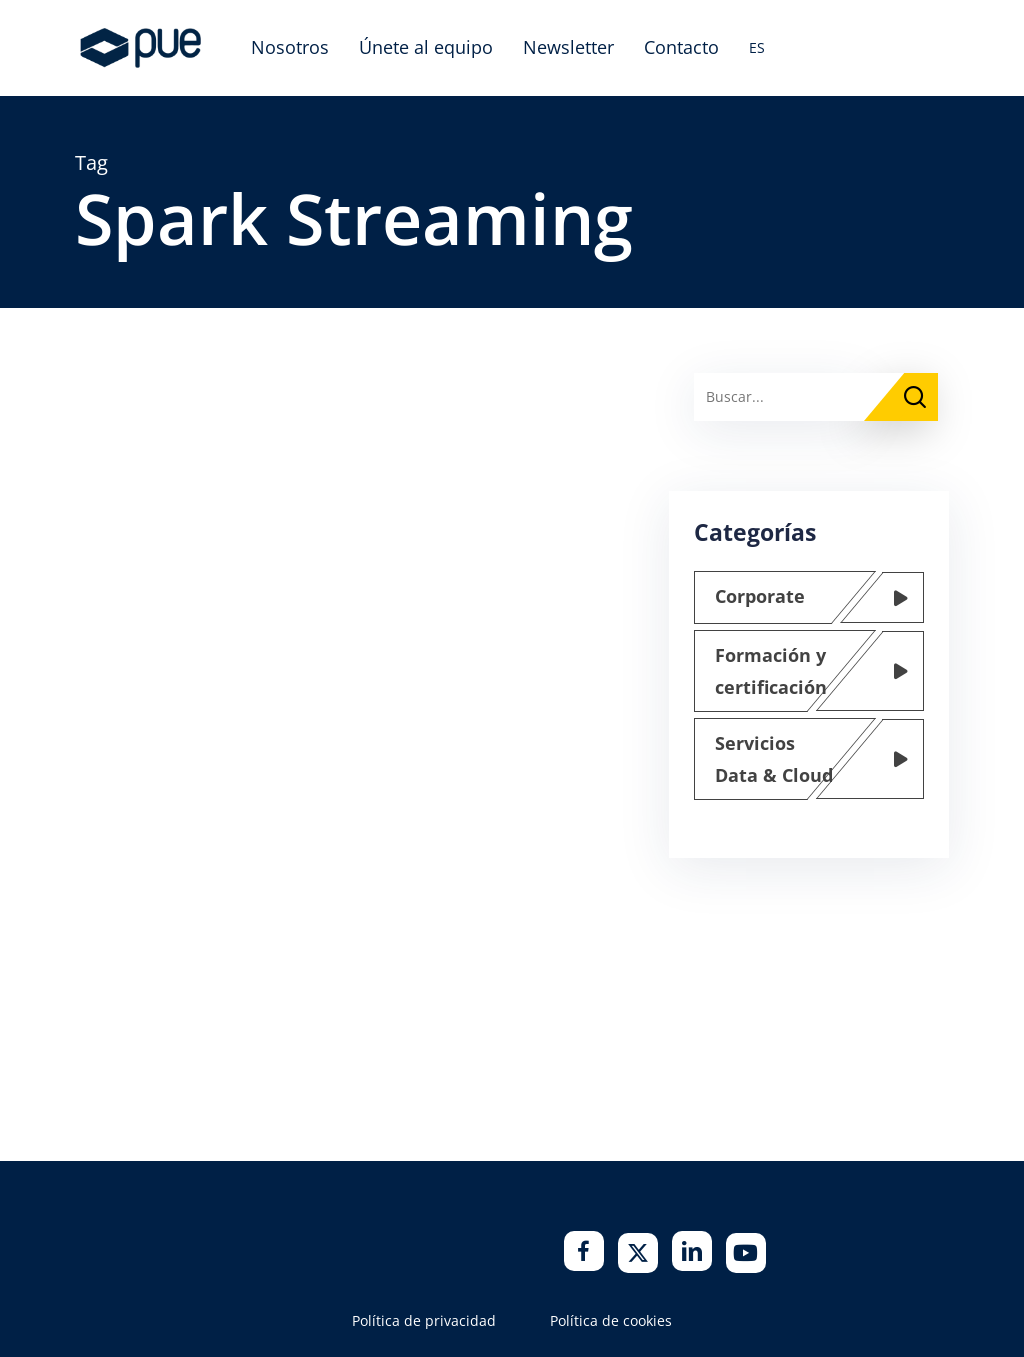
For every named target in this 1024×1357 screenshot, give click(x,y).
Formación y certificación (771, 671)
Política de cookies (611, 1320)
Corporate (760, 596)
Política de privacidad (424, 1320)
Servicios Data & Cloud (774, 759)
